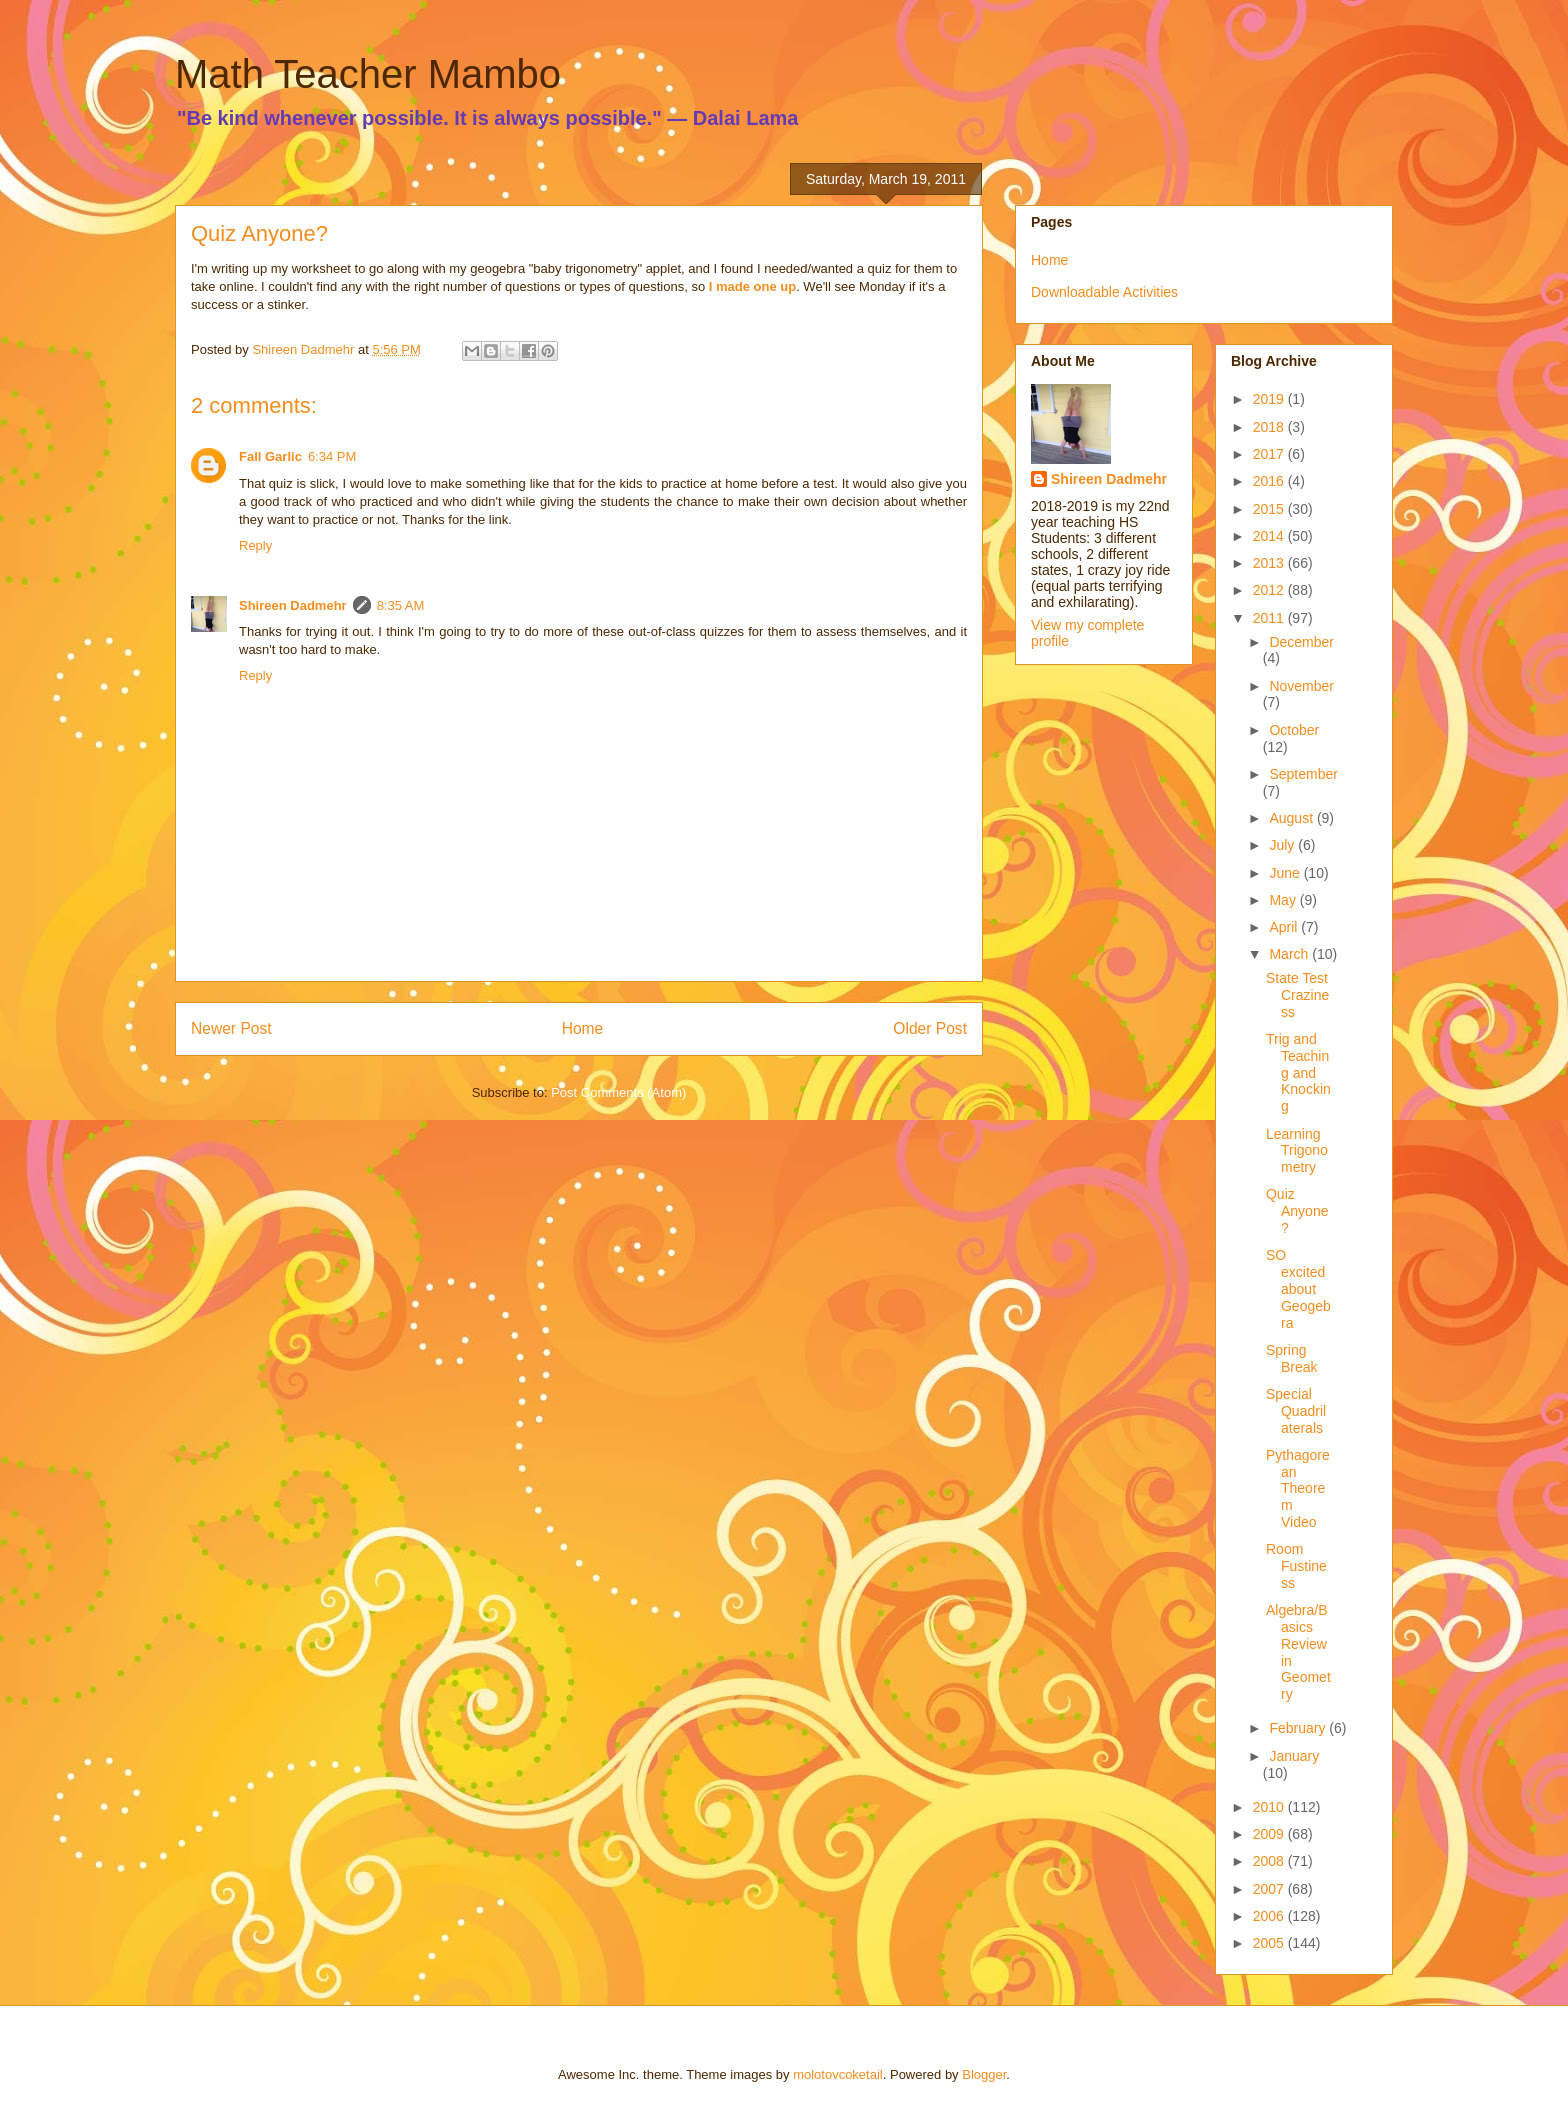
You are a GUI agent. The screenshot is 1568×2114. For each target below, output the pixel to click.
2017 (1270, 454)
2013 (1270, 563)
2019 (1270, 399)
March (1290, 954)
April (1285, 927)
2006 (1270, 1916)
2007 (1270, 1889)
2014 (1270, 536)
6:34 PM (332, 456)
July (1283, 845)
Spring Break (1292, 1358)
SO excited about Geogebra (1298, 1288)
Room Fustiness (1296, 1566)
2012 (1270, 590)
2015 (1270, 509)
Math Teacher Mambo (368, 74)
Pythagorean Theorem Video (1298, 1488)
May (1284, 900)
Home (583, 1028)
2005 (1270, 1943)
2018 (1270, 427)
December (1301, 642)
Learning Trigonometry (1297, 1151)
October (1294, 730)
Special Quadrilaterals (1296, 1411)
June (1286, 873)
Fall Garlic (270, 456)
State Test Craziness (1297, 995)
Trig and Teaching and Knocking (1298, 1072)
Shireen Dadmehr (293, 605)
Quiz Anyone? (1297, 1211)
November (1301, 686)
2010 (1270, 1807)
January (1294, 1756)
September (1303, 774)
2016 (1270, 481)
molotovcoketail (838, 2074)
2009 (1270, 1834)
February (1299, 1728)
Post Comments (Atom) (618, 1092)
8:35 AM (401, 605)
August (1292, 818)
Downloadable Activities (1104, 292)
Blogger (984, 2074)
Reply (255, 545)
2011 (1270, 618)
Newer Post (231, 1028)
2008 (1270, 1861)
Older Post (930, 1028)
